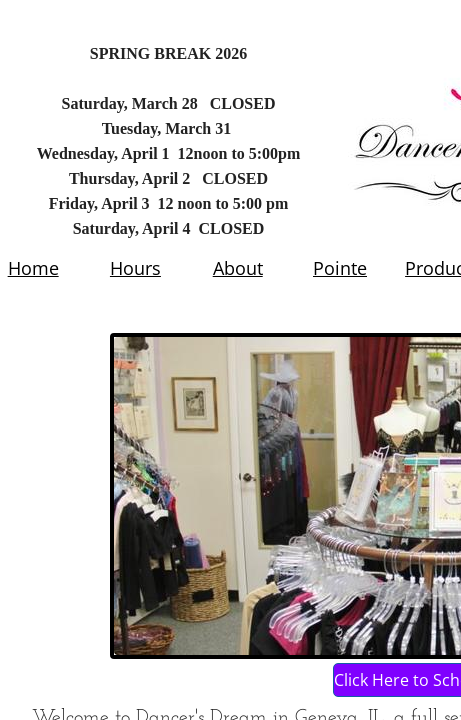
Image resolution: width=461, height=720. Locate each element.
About (238, 268)
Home (33, 268)
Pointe (340, 268)
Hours (135, 268)
